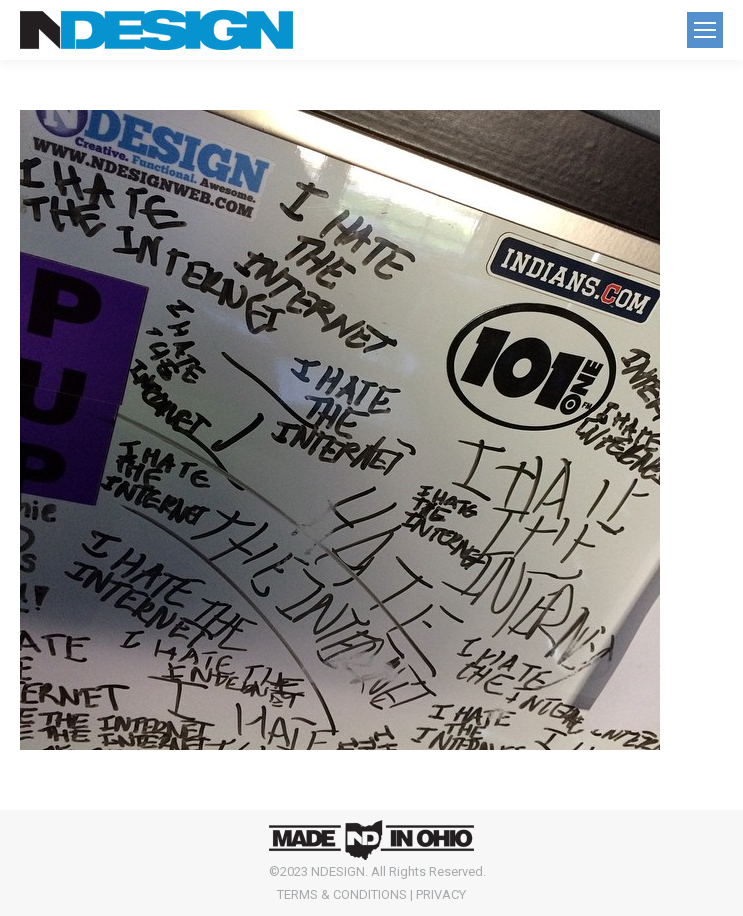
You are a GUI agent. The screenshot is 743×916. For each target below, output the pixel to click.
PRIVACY (441, 894)
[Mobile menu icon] (705, 30)
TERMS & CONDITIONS (342, 894)
